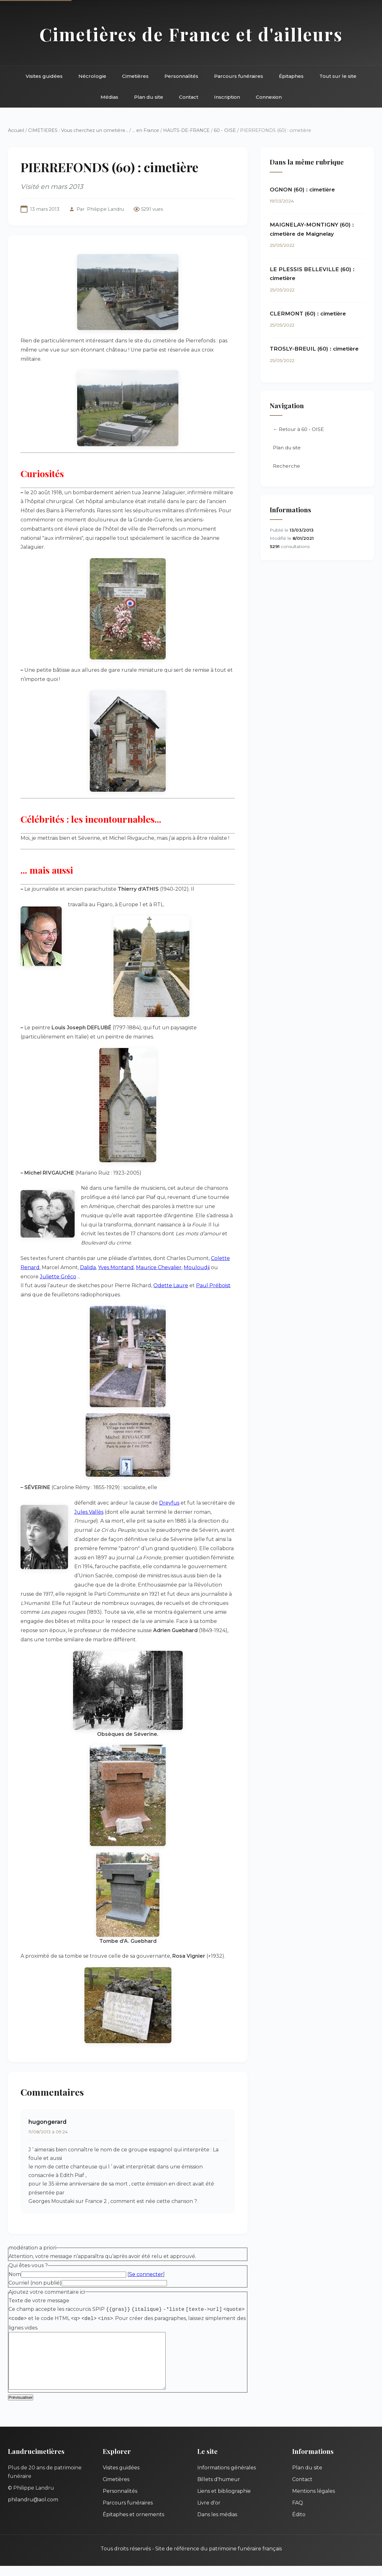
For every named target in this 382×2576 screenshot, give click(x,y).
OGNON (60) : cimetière (302, 189)
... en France (145, 130)
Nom (15, 2274)
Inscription (227, 97)
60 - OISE (225, 130)
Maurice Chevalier (159, 1267)
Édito (298, 2525)
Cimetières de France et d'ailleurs (191, 34)
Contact (188, 97)
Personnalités (181, 76)
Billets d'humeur (218, 2489)
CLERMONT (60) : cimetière (308, 313)
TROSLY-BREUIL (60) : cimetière (314, 349)
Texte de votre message (39, 2301)
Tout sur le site (337, 76)
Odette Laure (170, 1285)
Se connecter (146, 2274)
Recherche (286, 466)
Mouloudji (197, 1267)
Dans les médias (217, 2525)
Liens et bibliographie (224, 2501)
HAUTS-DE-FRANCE (186, 130)
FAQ (297, 2513)
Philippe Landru (105, 209)
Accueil (16, 130)
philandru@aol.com (33, 2510)
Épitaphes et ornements (133, 2525)
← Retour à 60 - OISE (298, 430)
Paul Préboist (213, 1285)
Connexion (269, 97)
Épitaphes (291, 76)
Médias (109, 97)
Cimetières (135, 76)
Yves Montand (116, 1267)
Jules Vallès (88, 1512)
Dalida (88, 1267)
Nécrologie (92, 76)
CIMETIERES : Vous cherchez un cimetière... (78, 130)
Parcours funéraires (238, 76)
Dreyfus (169, 1503)
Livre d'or (208, 2513)
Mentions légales (313, 2501)
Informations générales (226, 2478)
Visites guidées (44, 76)
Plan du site (148, 97)
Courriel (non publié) (35, 2283)
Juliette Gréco (58, 1277)
